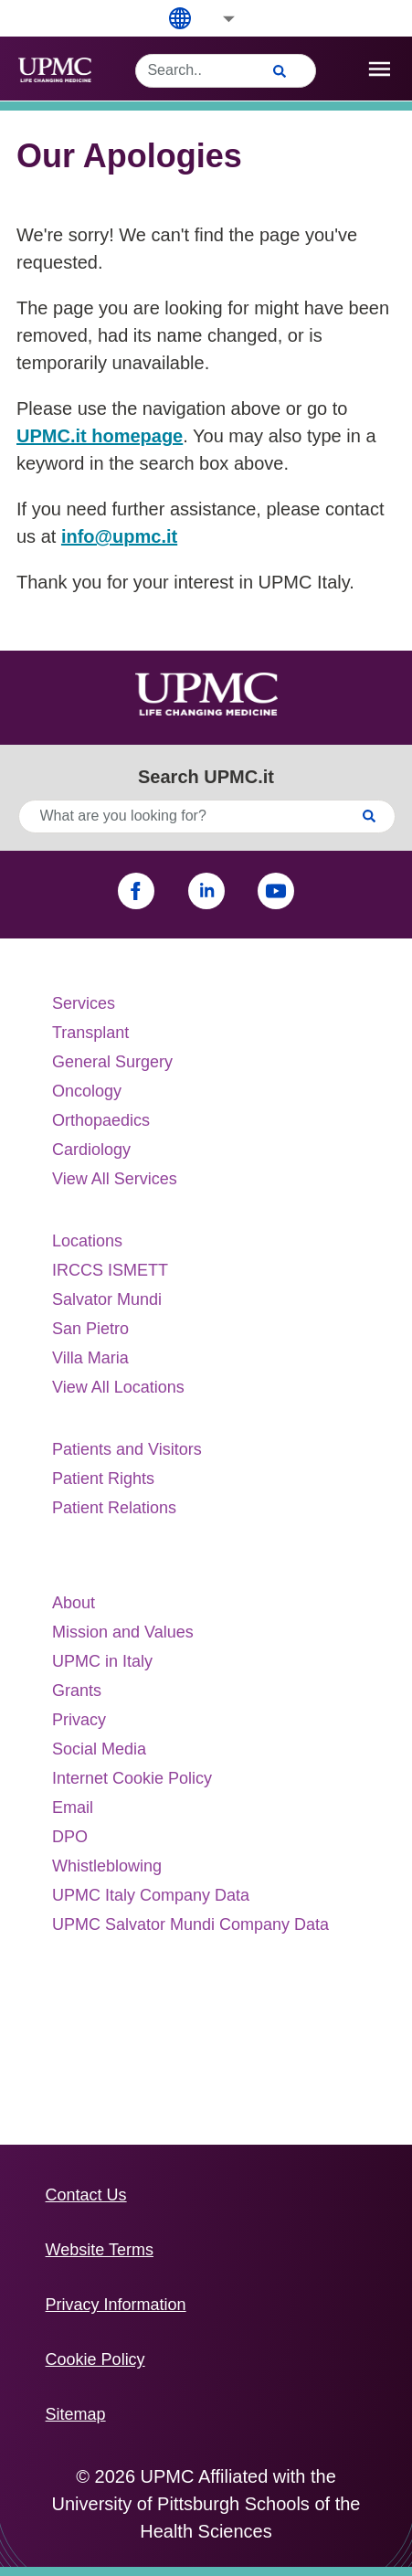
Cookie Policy (95, 2359)
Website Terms (99, 2250)
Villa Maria (90, 1358)
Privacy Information (116, 2304)
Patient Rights (103, 1478)
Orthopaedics (101, 1120)
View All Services (114, 1179)
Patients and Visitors (127, 1449)
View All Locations (118, 1387)
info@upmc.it (119, 536)
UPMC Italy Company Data (150, 1895)
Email (72, 1807)
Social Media (99, 1749)
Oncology (86, 1091)
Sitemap (76, 2414)
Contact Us (86, 2195)
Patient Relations (114, 1508)
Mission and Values (123, 1632)
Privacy (79, 1720)
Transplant (90, 1032)
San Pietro (90, 1329)
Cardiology (91, 1149)
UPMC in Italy (102, 1661)
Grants (76, 1690)
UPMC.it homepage (99, 436)
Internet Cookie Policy (132, 1778)
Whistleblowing (107, 1866)
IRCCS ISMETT (110, 1270)
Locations (87, 1241)
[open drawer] (379, 69)
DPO (70, 1837)
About (73, 1603)
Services (83, 1003)
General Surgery (112, 1062)
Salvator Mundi (107, 1299)
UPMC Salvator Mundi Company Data (190, 1924)
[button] (216, 19)
